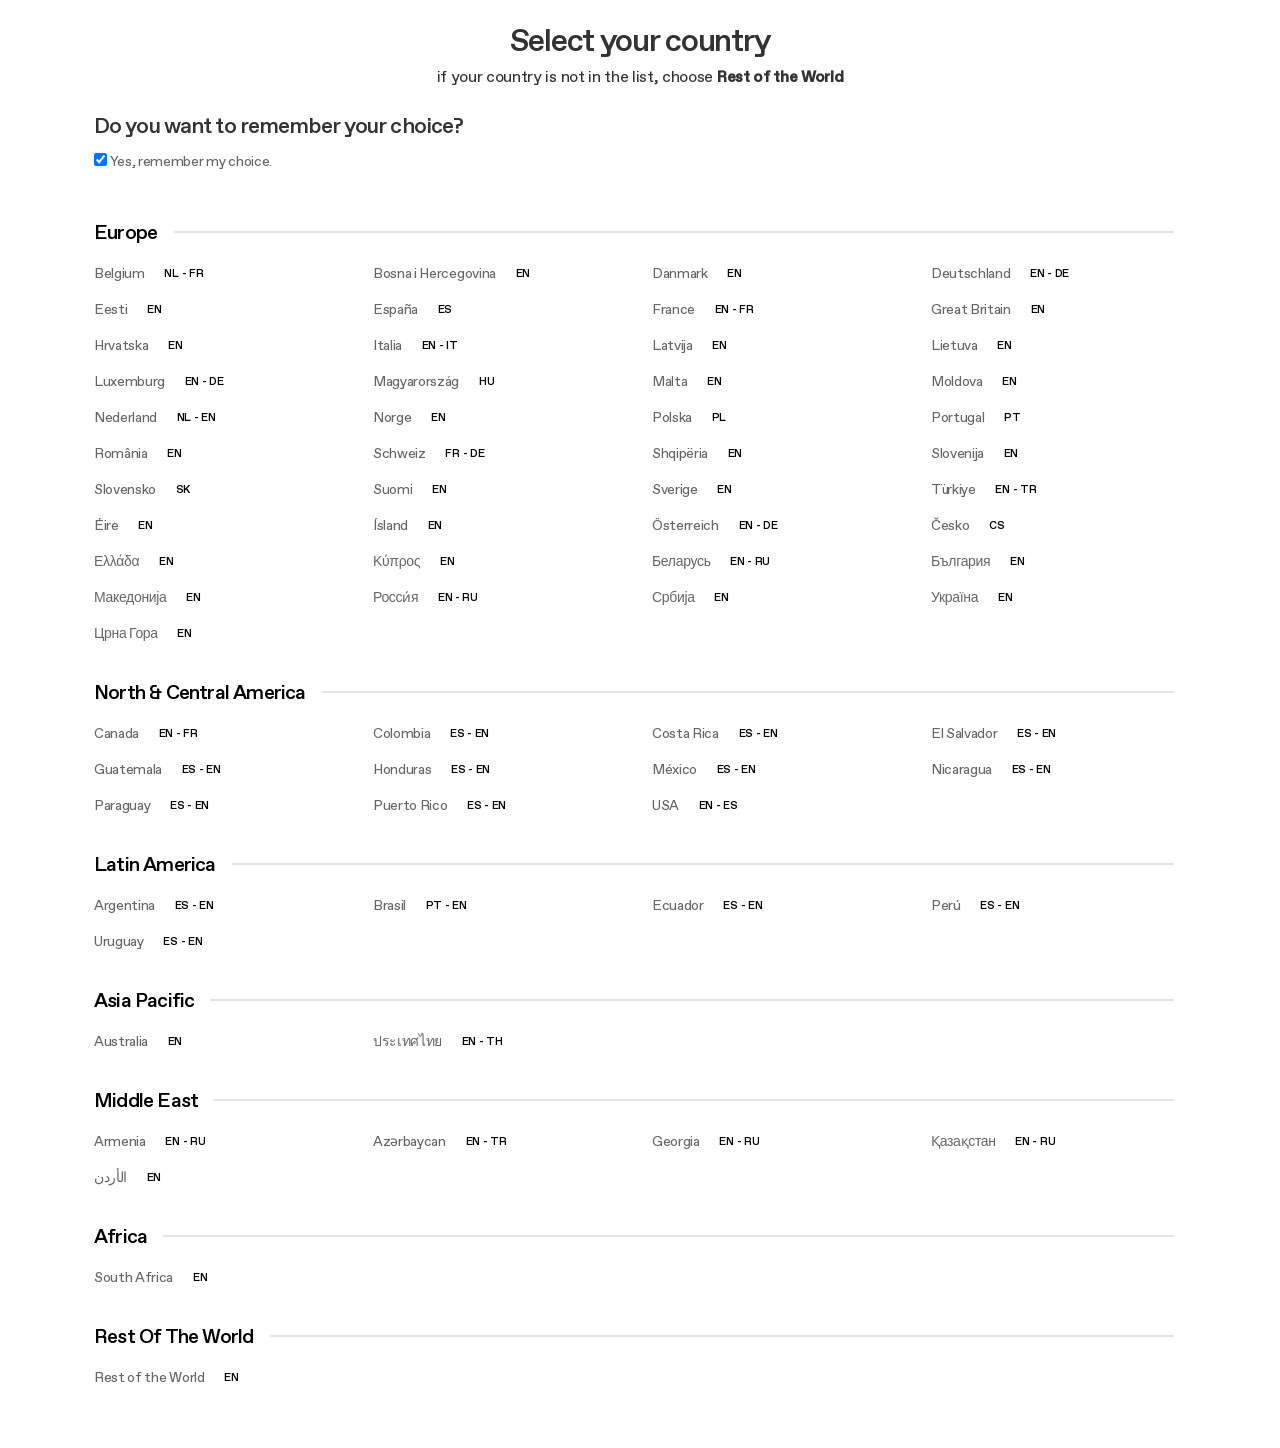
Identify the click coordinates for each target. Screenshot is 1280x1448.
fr (196, 273)
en (523, 273)
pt (1012, 417)
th (494, 1041)
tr (1028, 489)
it (451, 345)
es (445, 309)
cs (996, 525)
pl (719, 417)
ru (762, 561)
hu (486, 381)
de (1062, 273)
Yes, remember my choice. (183, 161)
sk (183, 489)
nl (171, 273)
